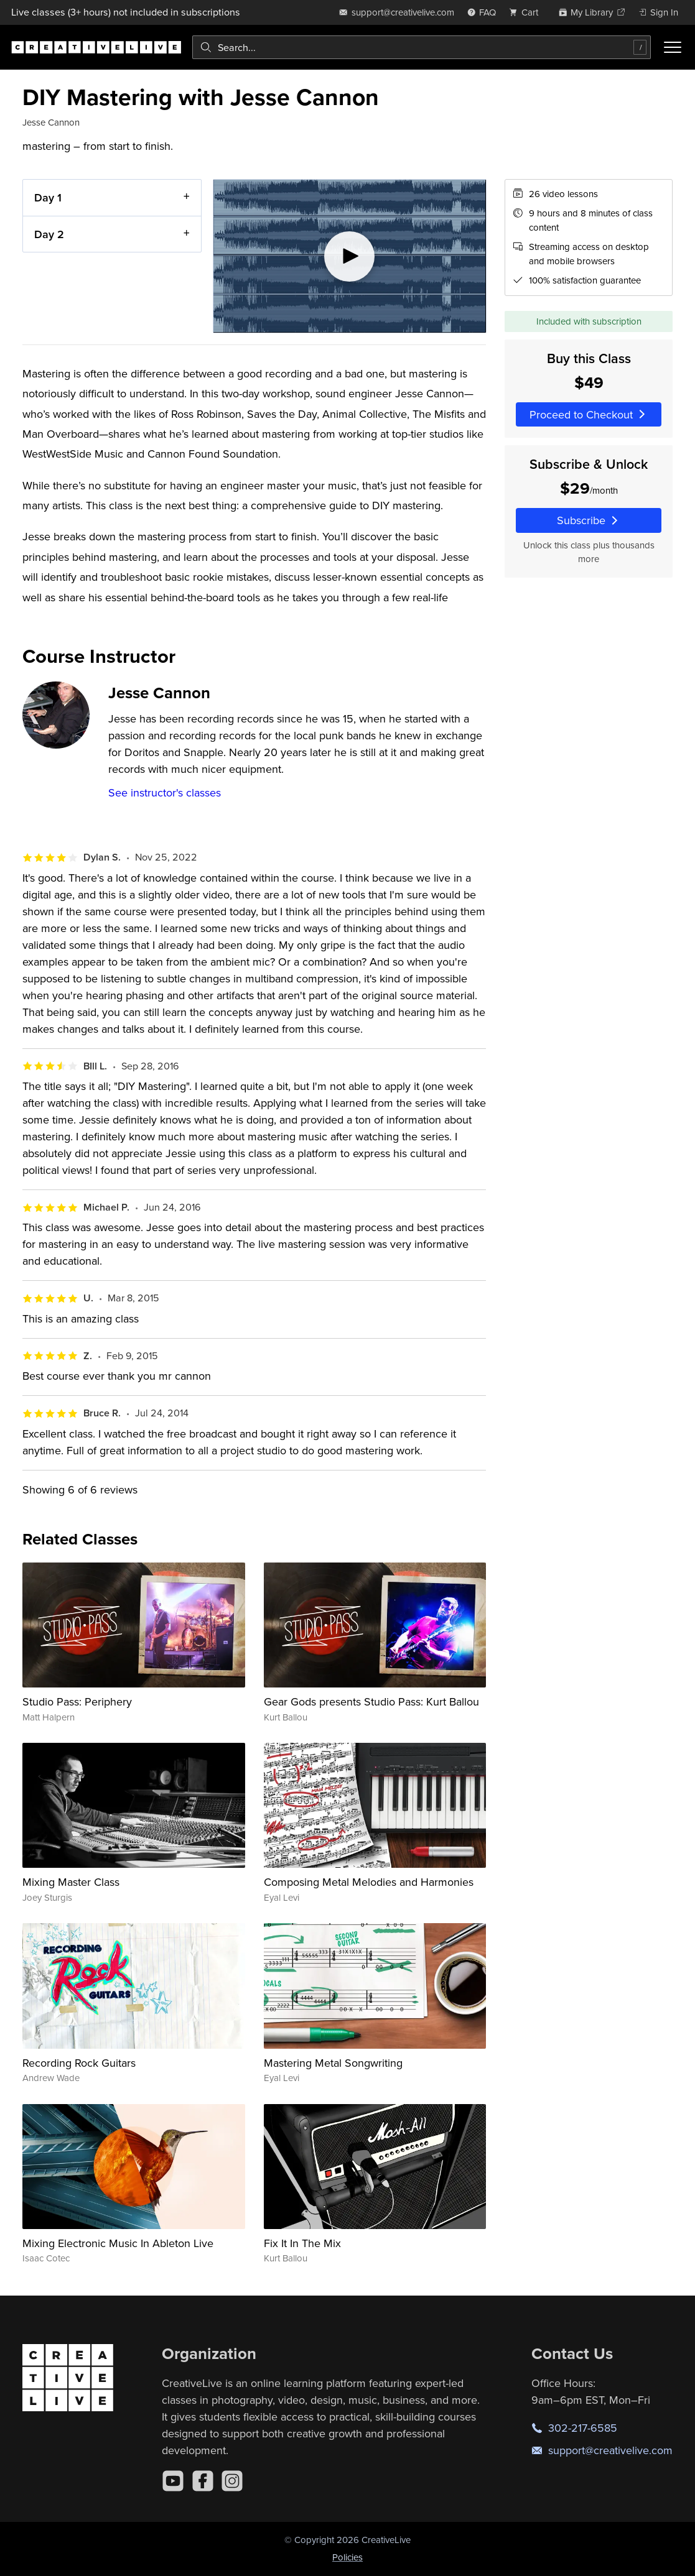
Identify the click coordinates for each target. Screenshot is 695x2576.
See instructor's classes (164, 792)
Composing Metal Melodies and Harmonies (368, 1882)
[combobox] (421, 47)
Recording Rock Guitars (79, 2062)
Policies (347, 2557)
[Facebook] (203, 2481)
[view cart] (527, 12)
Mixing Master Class (70, 1882)
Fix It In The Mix (302, 2243)
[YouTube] (173, 2481)
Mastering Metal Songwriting (333, 2062)
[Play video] (349, 256)
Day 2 (49, 233)
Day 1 (48, 197)
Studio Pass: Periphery (77, 1701)
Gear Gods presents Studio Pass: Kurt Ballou (371, 1701)
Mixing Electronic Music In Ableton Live (117, 2243)
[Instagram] (232, 2481)
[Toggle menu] (672, 47)
